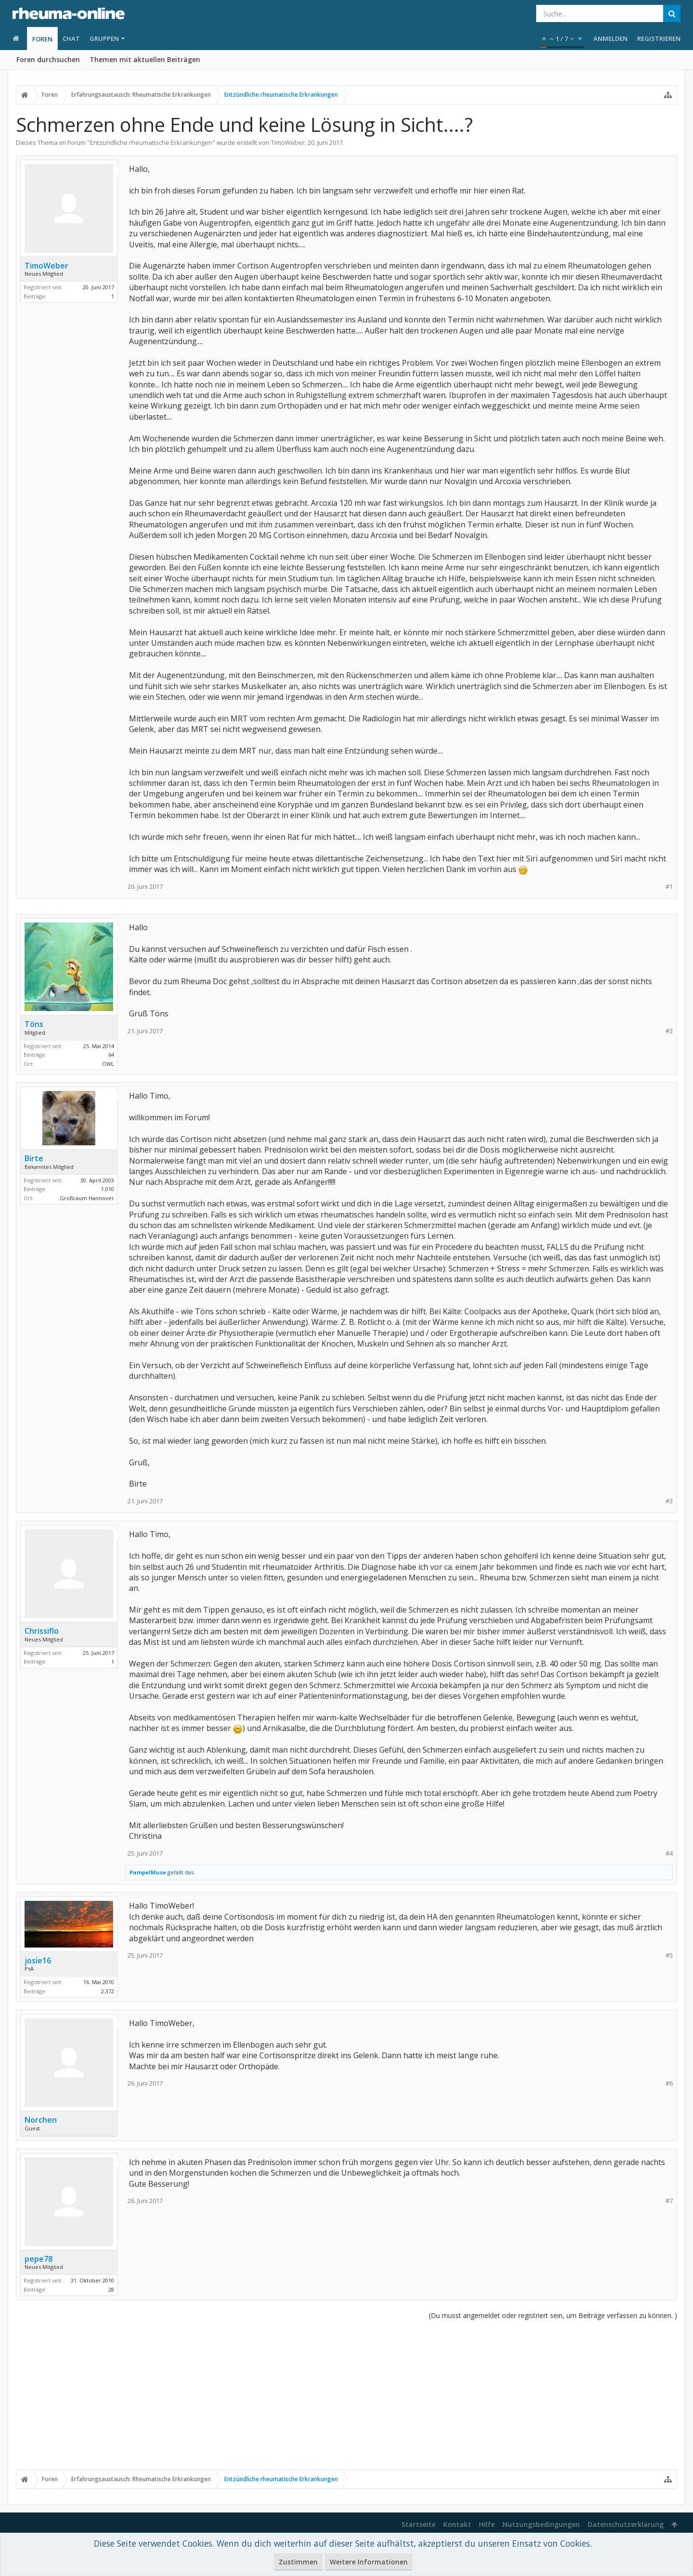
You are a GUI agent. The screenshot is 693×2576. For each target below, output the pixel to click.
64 (111, 1054)
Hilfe (487, 2524)
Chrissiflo (42, 1631)
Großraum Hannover (87, 1198)
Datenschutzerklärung (626, 2524)
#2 (669, 1031)
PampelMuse (147, 1872)
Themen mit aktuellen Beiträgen (145, 59)
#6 (669, 2083)
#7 (669, 2201)
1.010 (107, 1188)
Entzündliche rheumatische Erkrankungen (151, 142)
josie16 (38, 1960)
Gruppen (104, 38)
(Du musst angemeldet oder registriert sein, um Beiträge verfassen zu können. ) (553, 2315)
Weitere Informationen (369, 2561)
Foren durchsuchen (48, 59)
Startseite (418, 2524)
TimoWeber (288, 142)
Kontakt (457, 2524)
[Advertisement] (346, 2394)
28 (111, 2289)
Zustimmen (298, 2561)
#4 (669, 1853)
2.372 (107, 1991)
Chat (71, 38)
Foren (42, 39)
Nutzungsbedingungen (541, 2524)
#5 (669, 1955)
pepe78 (38, 2259)
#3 (669, 1501)
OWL (108, 1063)
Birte (34, 1158)
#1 (669, 887)
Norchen (41, 2120)
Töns (34, 1024)
